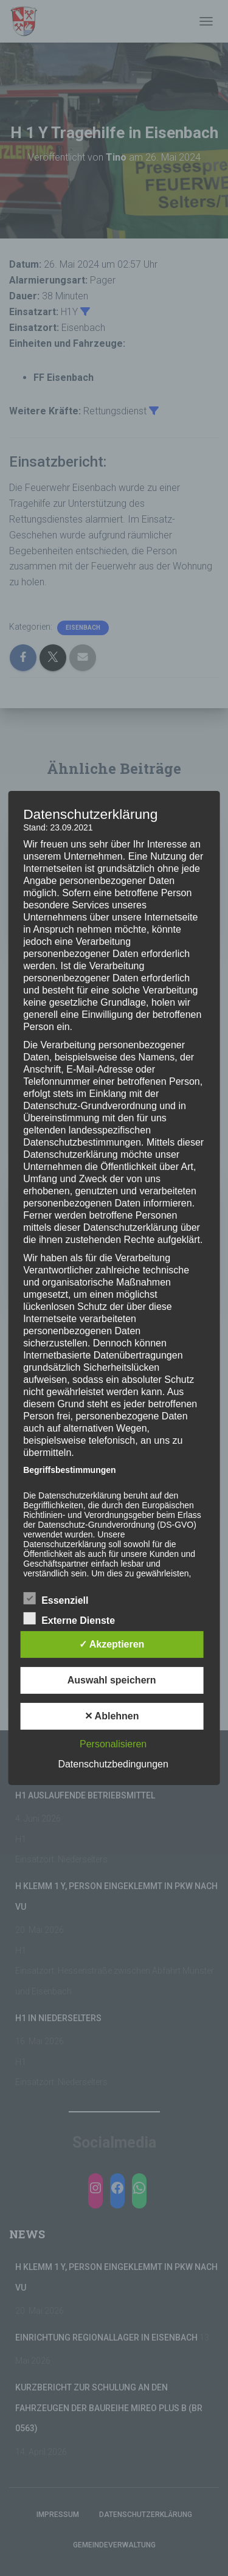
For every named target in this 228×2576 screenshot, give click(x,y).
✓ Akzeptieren (112, 1644)
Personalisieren (113, 1744)
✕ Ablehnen (112, 1716)
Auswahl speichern (111, 1680)
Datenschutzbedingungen (113, 1764)
